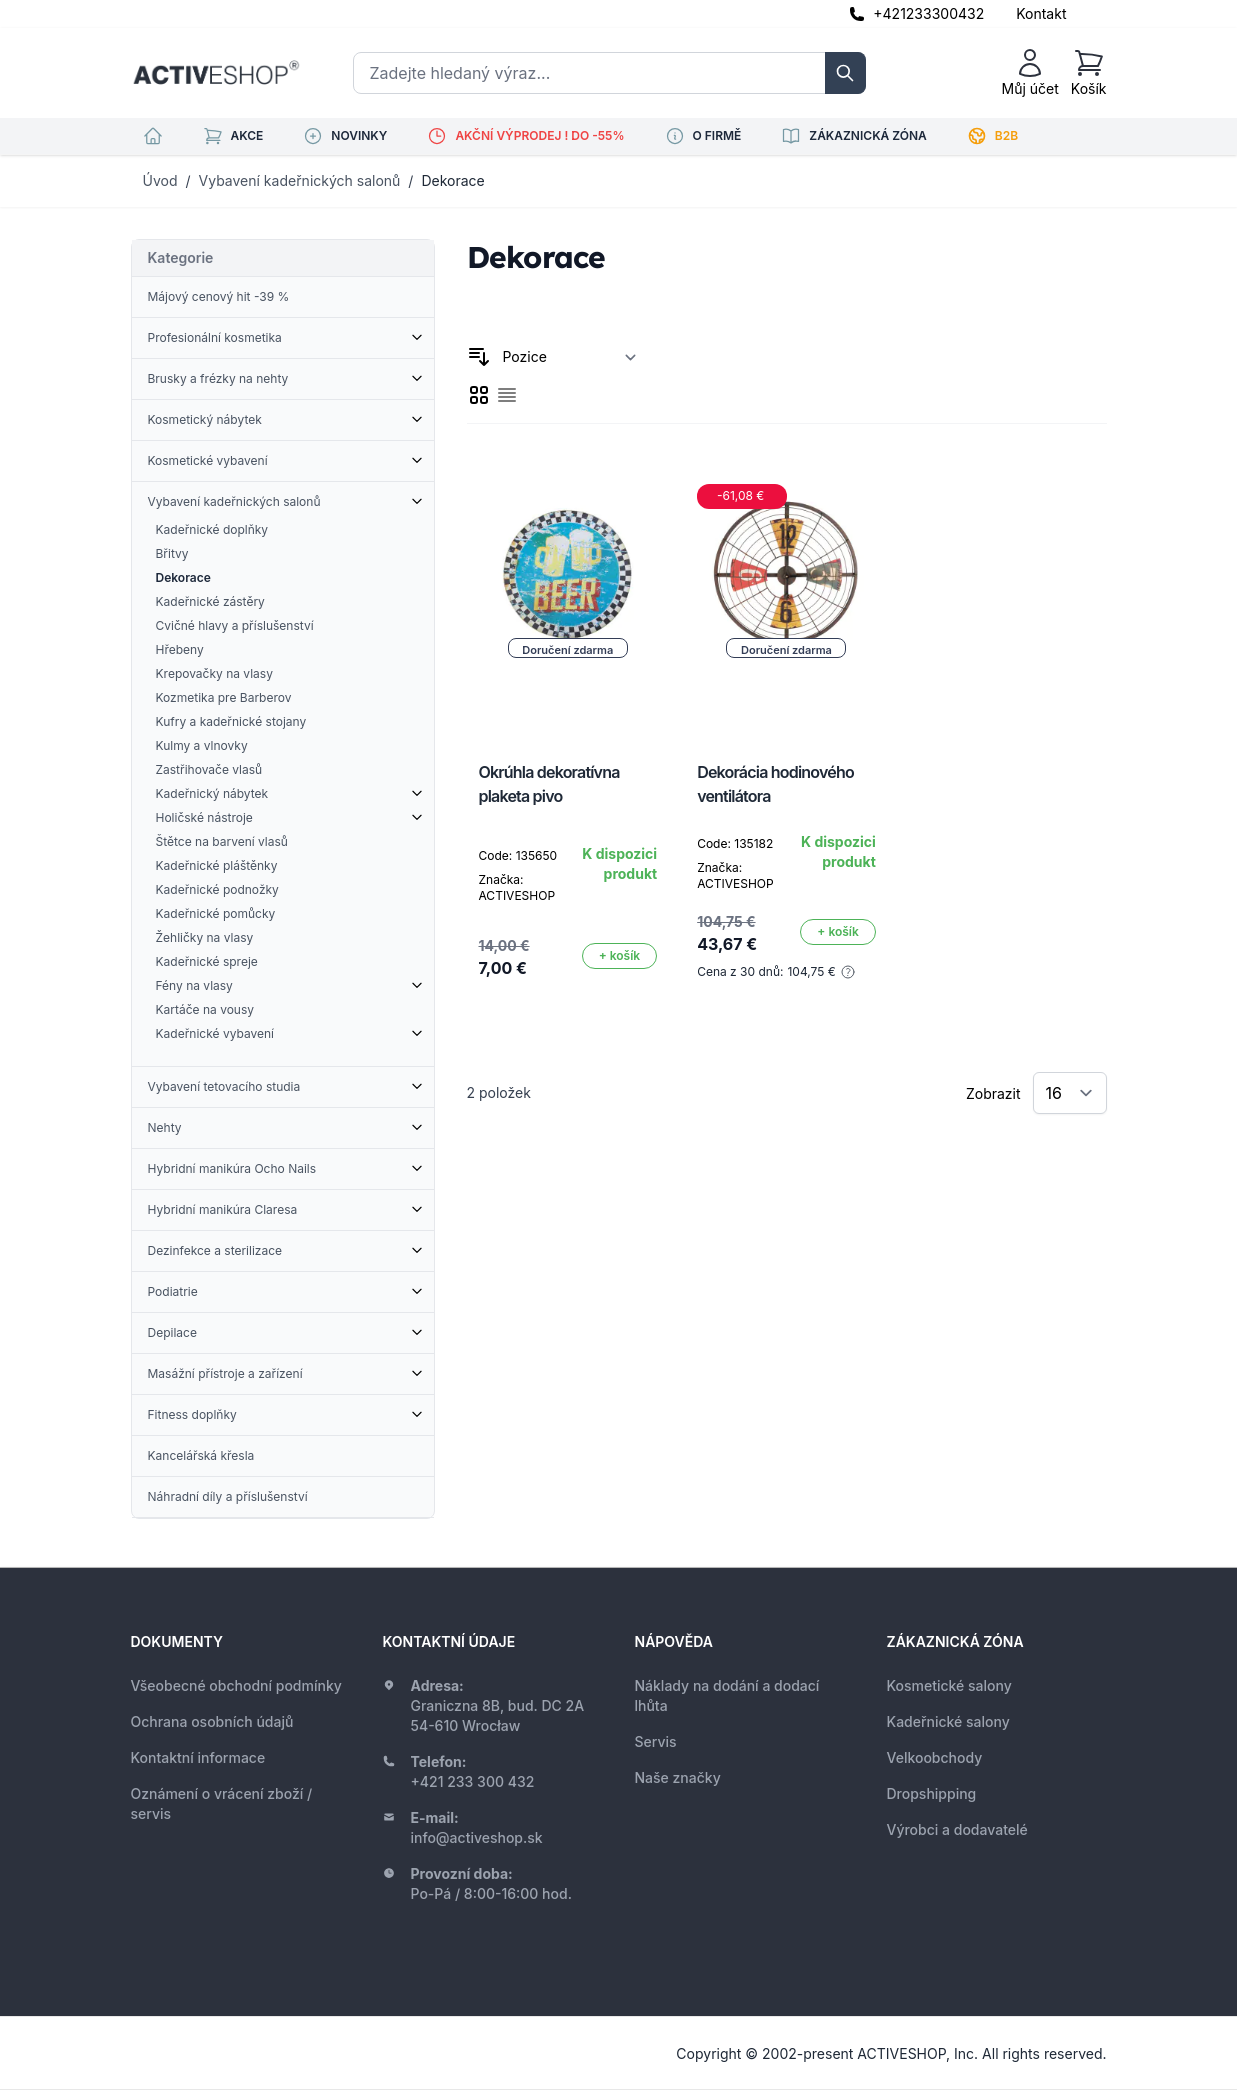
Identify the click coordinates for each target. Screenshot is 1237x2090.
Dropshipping (932, 1793)
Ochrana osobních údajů (212, 1721)
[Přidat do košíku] (620, 956)
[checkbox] (479, 395)
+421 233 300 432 (473, 1781)
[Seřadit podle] (570, 357)
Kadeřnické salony (948, 1721)
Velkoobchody (935, 1757)
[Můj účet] (1030, 73)
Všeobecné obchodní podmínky (236, 1685)
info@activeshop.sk (477, 1837)
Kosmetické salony (949, 1685)
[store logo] (216, 73)
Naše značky (678, 1777)
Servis (656, 1741)
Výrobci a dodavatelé (957, 1829)
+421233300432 (928, 13)
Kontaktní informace (198, 1757)
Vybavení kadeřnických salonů (300, 180)
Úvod (160, 180)
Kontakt (1041, 13)
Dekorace (452, 180)
